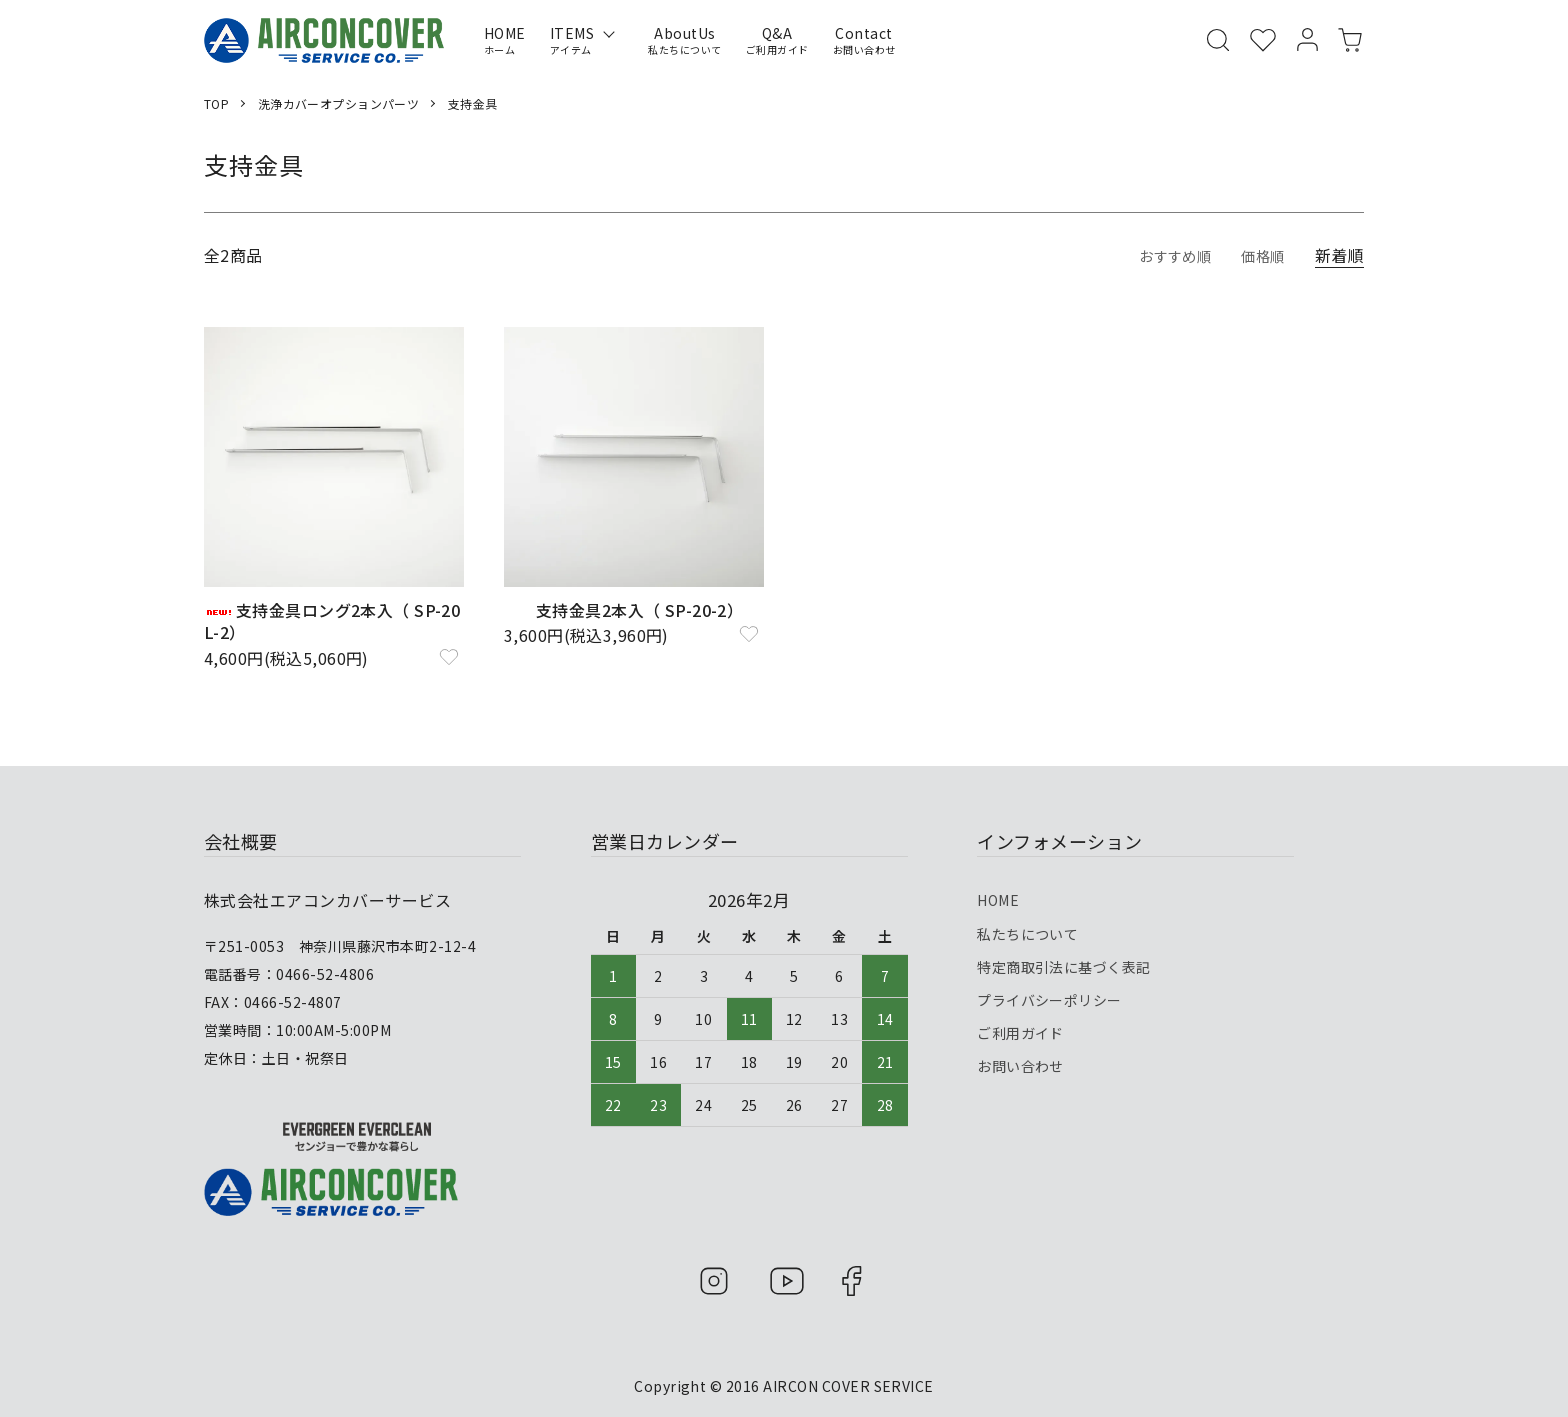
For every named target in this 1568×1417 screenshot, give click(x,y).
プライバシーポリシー (1049, 978)
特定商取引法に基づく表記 (1064, 951)
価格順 (1259, 255)
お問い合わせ (1020, 1032)
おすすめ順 (1164, 255)
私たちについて (1027, 924)
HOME (998, 897)
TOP (216, 103)
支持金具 (474, 103)
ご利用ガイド (1020, 1005)
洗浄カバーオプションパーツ (339, 103)
